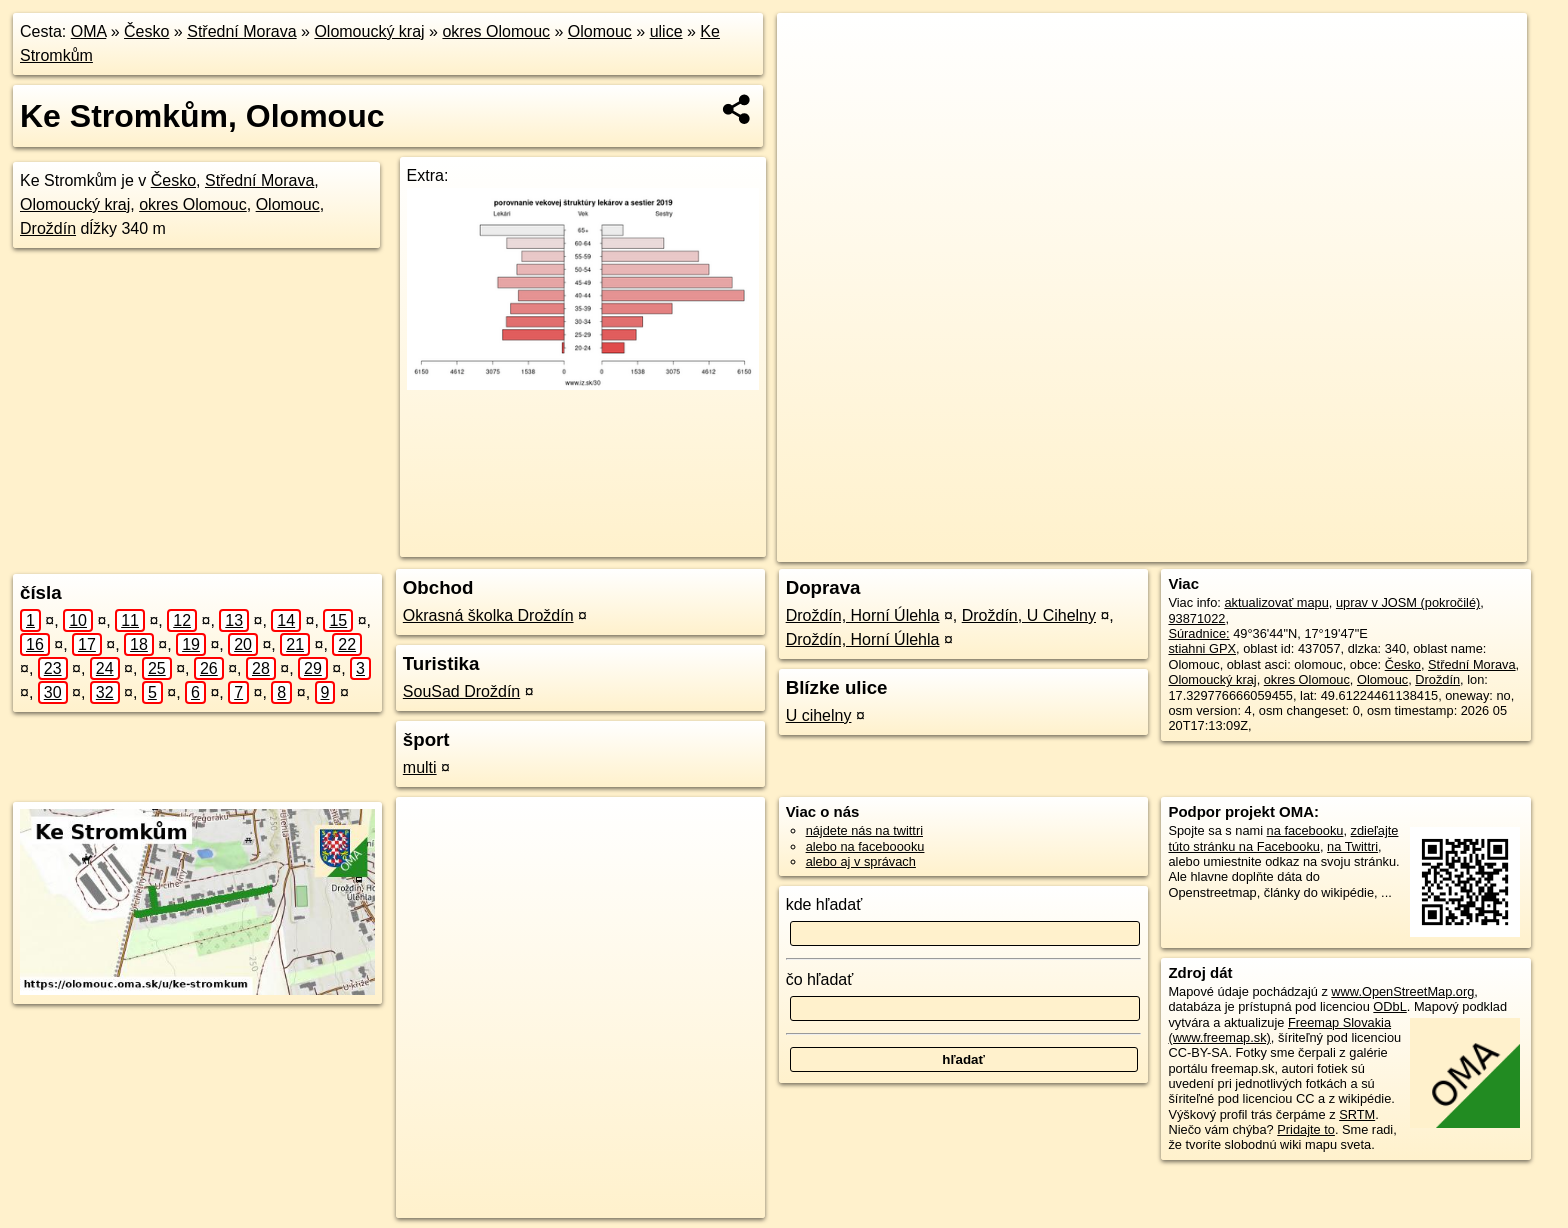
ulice (666, 31)
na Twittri (1352, 846)
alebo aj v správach (861, 861)
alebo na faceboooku (865, 846)
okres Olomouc (496, 31)
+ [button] (811, 47)
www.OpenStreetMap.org (1402, 991)
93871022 (1196, 618)
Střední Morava (241, 31)
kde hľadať (824, 904)
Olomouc (600, 31)
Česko (146, 31)
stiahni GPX (1202, 648)
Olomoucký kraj (369, 31)
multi (420, 767)
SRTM (1357, 1114)
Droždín (48, 228)
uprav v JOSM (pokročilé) (1408, 602)
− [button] (811, 78)
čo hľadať (820, 979)
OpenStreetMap (1150, 547)
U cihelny (819, 715)
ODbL (1389, 1006)
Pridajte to (1306, 1129)
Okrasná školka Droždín (488, 615)
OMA (89, 31)
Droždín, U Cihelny (1029, 615)
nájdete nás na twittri (864, 830)
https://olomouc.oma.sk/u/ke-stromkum (1420, 547)
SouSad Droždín (461, 691)
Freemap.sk (1253, 547)
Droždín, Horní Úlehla (863, 615)
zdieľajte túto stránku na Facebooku (1283, 838)
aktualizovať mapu (1276, 602)
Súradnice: (1198, 633)
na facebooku (1305, 830)
